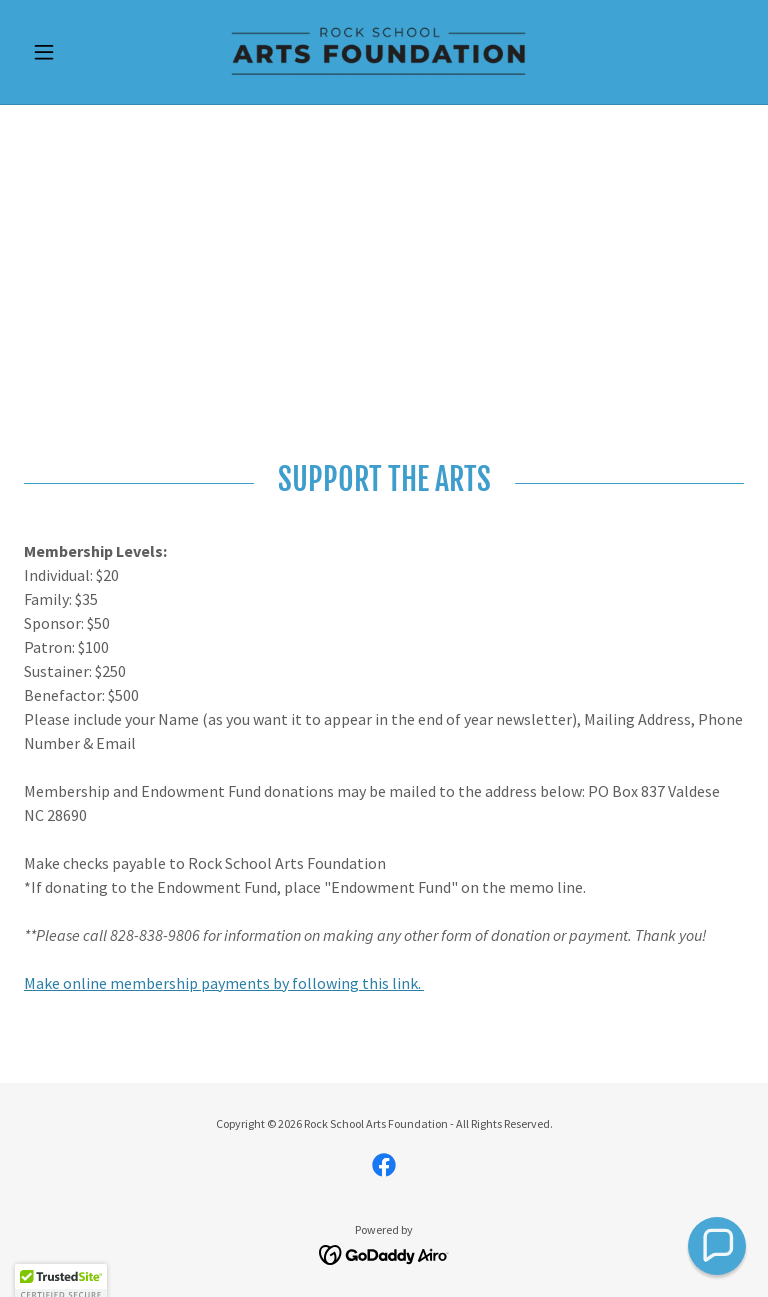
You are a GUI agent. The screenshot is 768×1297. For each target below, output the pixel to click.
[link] (384, 52)
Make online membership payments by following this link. (224, 983)
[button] (78, 52)
